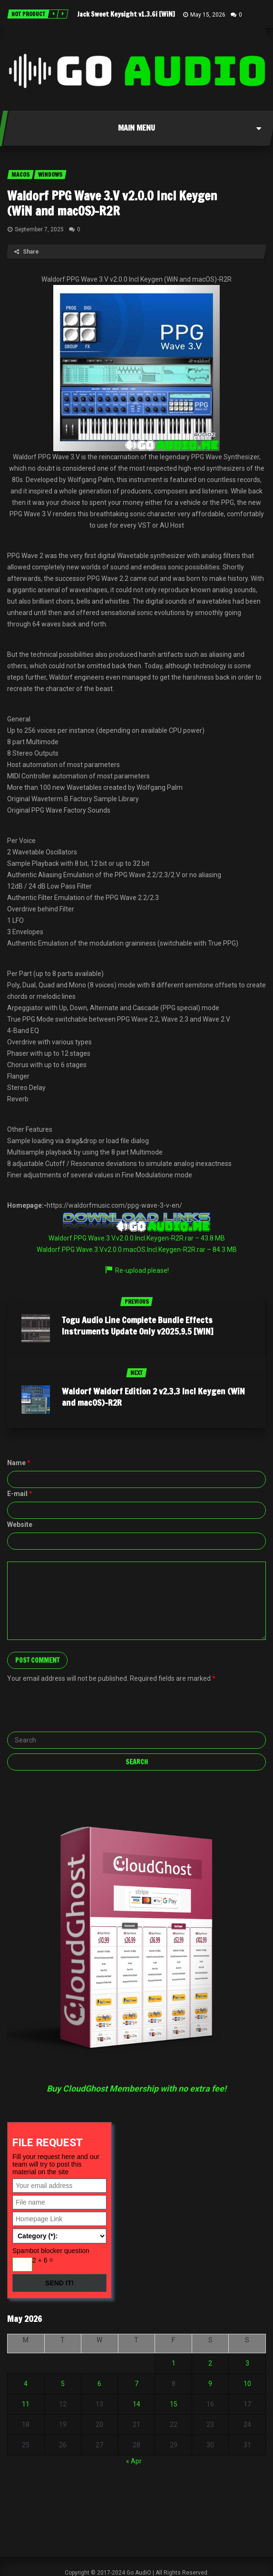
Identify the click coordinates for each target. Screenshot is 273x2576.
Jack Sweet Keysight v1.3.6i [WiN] (126, 14)
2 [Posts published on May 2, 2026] (210, 2363)
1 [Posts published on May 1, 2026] (174, 2363)
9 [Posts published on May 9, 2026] (210, 2383)
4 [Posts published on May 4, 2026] (26, 2383)
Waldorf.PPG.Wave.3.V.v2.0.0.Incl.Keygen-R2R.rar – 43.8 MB (137, 1238)
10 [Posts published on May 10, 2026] (247, 2383)
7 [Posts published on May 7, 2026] (136, 2383)
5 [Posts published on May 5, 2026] (63, 2383)
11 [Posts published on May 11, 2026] (25, 2404)
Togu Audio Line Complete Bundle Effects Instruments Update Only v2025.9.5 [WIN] (138, 1325)
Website (19, 1524)
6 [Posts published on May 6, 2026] (99, 2383)
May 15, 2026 (207, 14)
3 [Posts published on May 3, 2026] (247, 2363)
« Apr (134, 2461)
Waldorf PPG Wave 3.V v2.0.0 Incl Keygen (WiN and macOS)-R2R (112, 203)
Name (18, 1463)
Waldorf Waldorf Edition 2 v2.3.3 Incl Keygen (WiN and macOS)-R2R (153, 1397)
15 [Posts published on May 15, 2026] (173, 2404)
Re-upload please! (136, 1270)
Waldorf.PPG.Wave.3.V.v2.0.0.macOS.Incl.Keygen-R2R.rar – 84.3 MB (137, 1249)
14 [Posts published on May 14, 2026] (136, 2404)
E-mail (19, 1493)
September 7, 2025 (39, 229)
